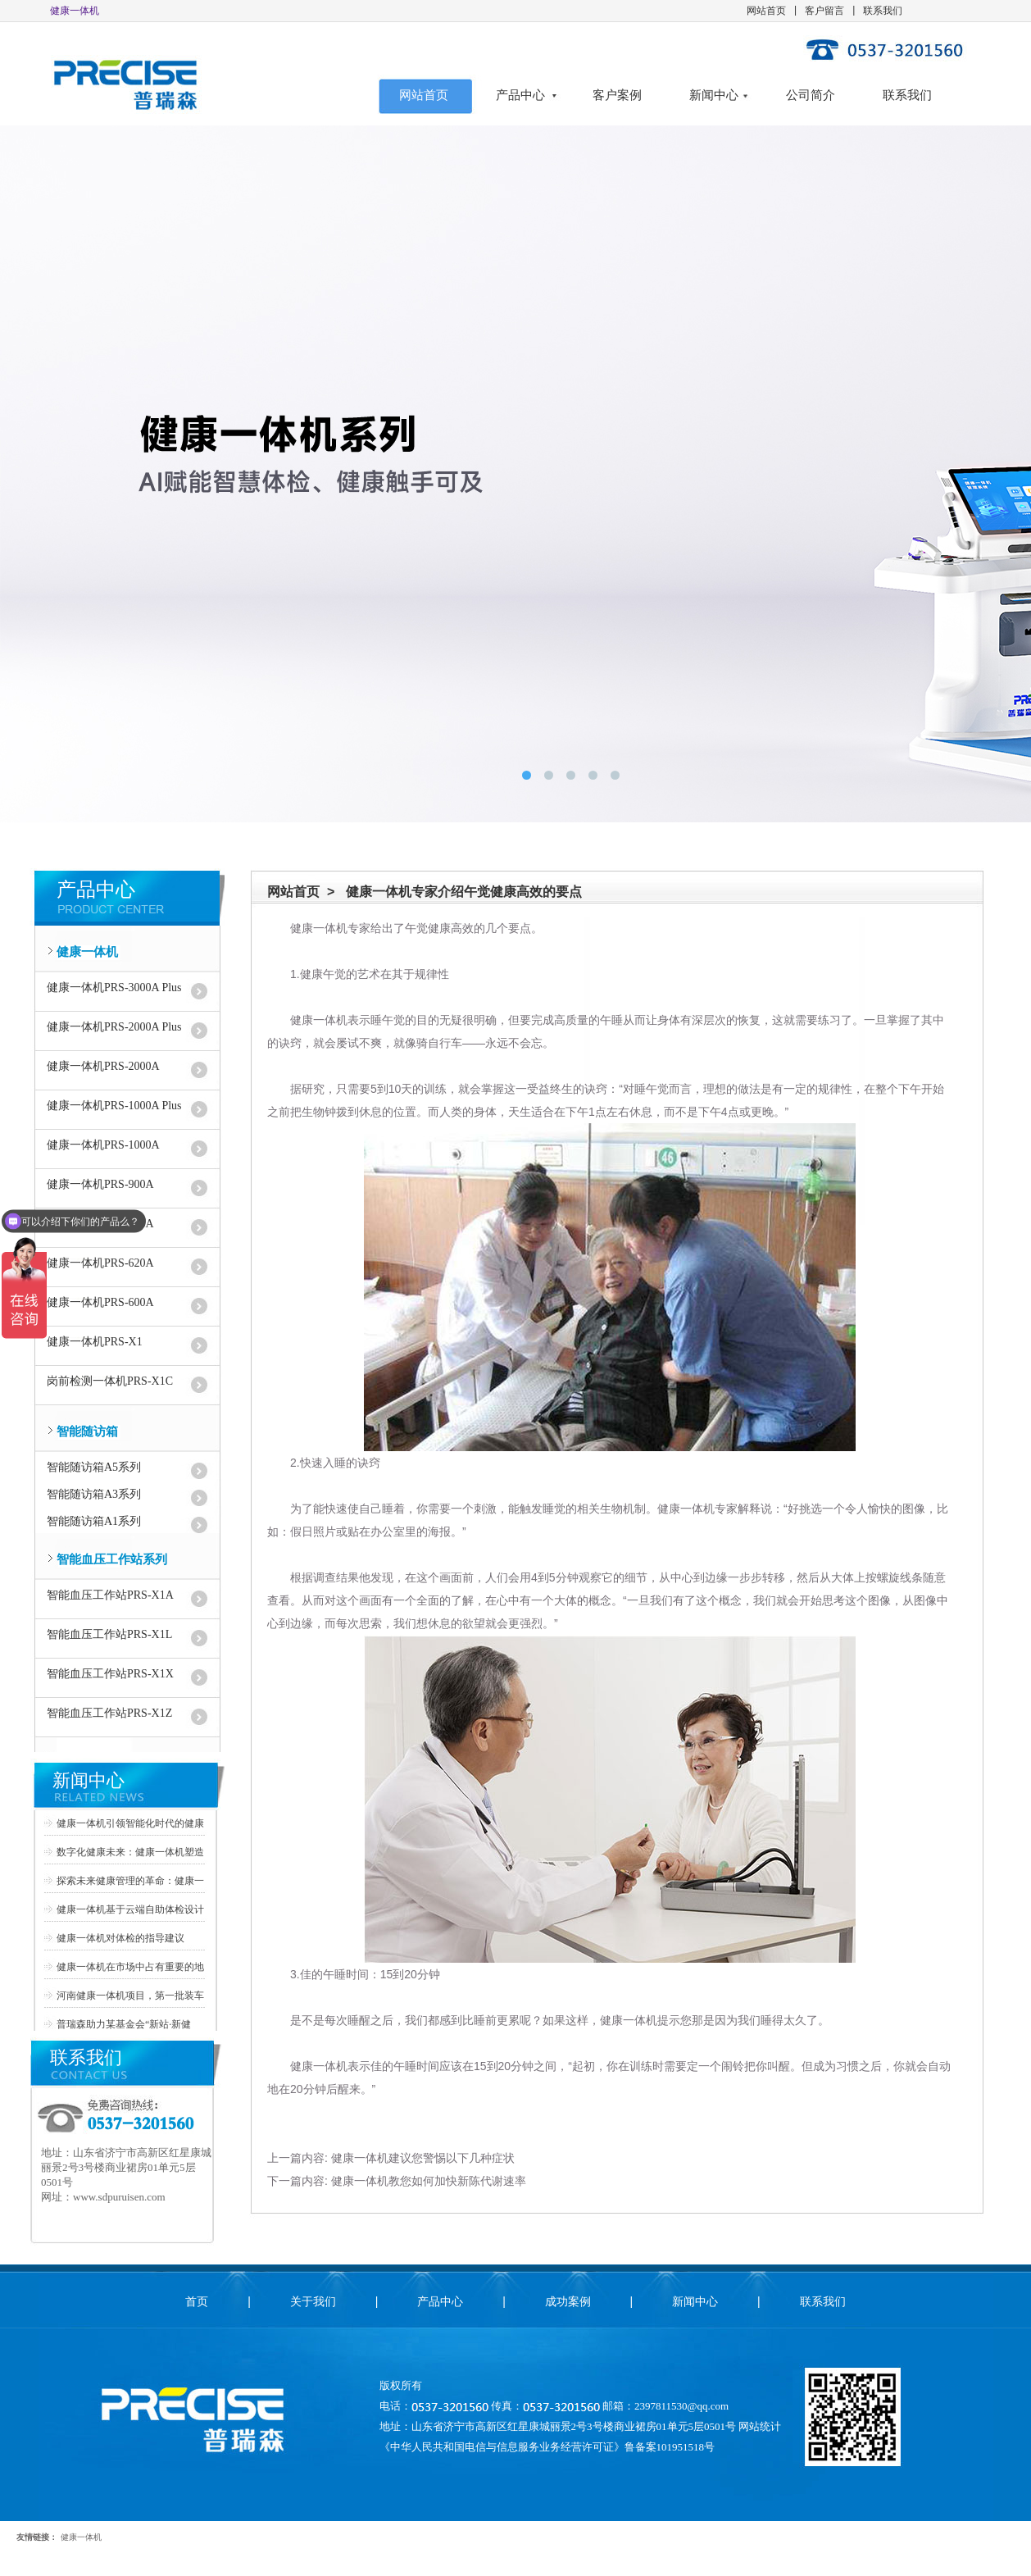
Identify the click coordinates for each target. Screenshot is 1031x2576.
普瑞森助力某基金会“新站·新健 (124, 2024)
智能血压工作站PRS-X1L (109, 1634)
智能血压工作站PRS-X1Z (109, 1713)
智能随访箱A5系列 (94, 1467)
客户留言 (824, 10)
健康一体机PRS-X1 (95, 1342)
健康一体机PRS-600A (100, 1302)
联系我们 (882, 10)
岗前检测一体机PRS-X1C (110, 1381)
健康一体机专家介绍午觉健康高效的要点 (464, 892)
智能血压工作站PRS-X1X (110, 1674)
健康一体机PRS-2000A (103, 1066)
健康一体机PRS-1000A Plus (114, 1105)
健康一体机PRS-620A (100, 1263)
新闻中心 (713, 95)
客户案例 (617, 95)
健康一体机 (87, 951)
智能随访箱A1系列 (94, 1521)
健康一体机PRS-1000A (103, 1145)
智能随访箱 (87, 1431)
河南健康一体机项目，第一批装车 (130, 1995)
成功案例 (568, 2301)
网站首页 (766, 10)
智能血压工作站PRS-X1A (110, 1595)
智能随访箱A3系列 (94, 1494)
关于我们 (313, 2301)
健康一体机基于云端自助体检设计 (130, 1909)
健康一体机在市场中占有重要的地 (130, 1967)
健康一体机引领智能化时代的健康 (130, 1823)
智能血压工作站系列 (112, 1559)
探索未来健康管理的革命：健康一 (130, 1880)
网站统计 (759, 2426)
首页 (196, 2301)
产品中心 (520, 95)
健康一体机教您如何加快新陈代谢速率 (428, 2180)
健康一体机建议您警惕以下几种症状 (423, 2157)
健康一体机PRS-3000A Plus (114, 987)
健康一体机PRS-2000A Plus (114, 1027)
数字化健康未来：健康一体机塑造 (130, 1852)
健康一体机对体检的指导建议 (120, 1938)
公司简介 (810, 95)
